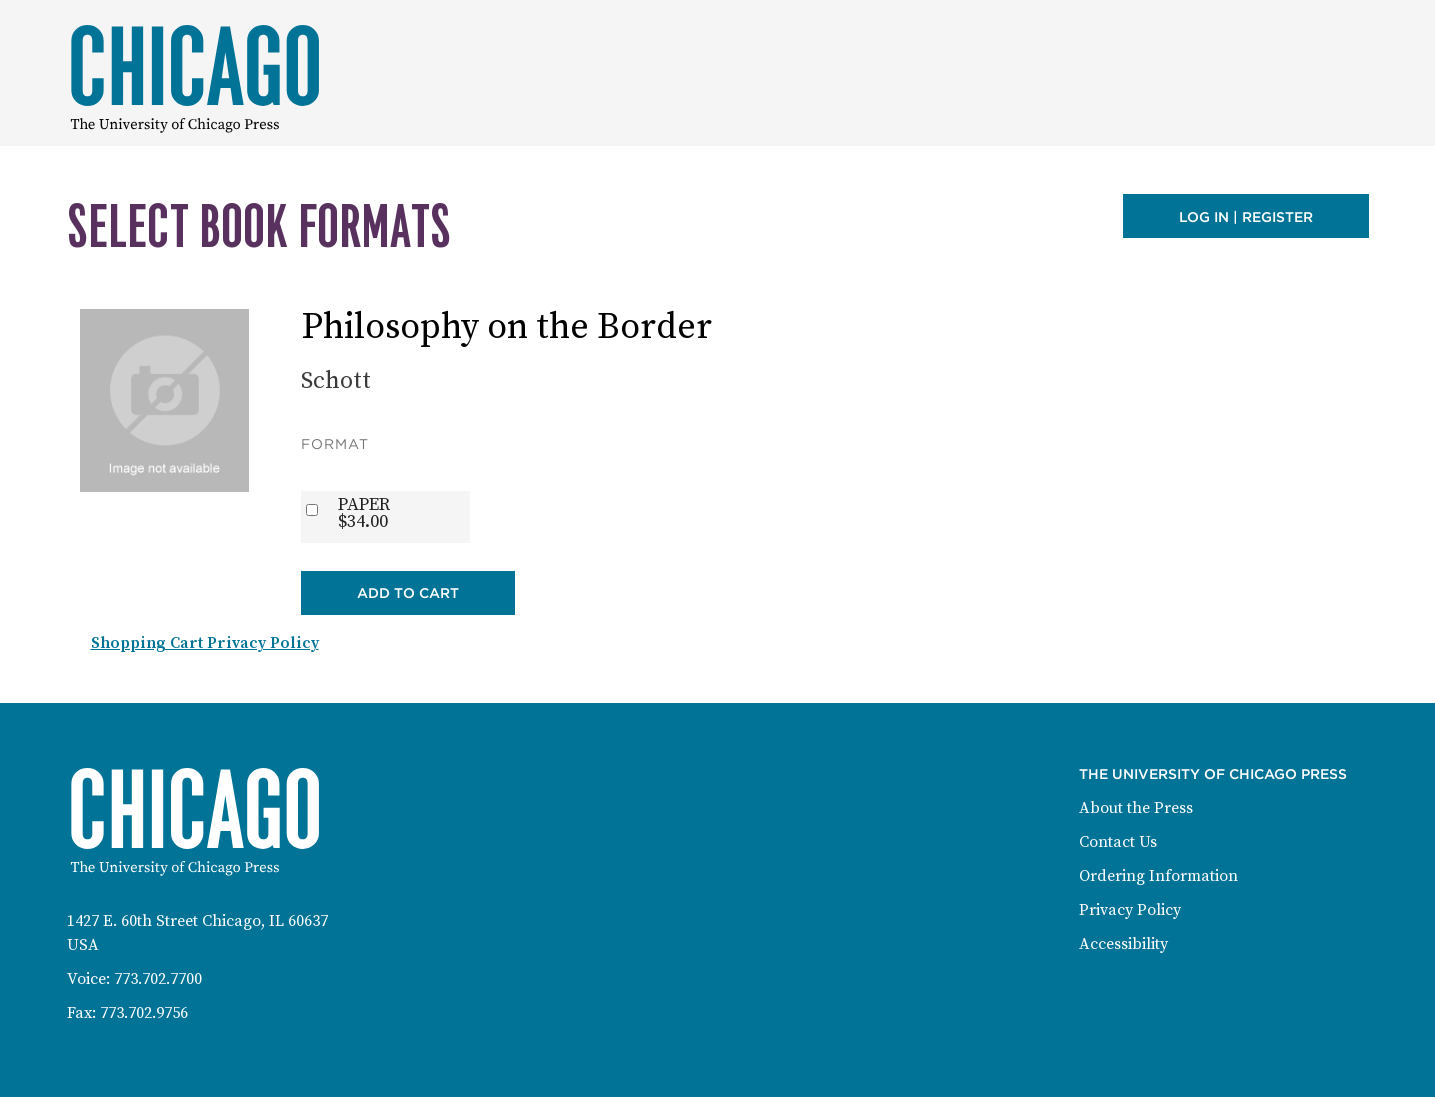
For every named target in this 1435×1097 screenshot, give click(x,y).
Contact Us (1118, 842)
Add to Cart (408, 593)
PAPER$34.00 (364, 513)
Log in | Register (1246, 217)
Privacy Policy (1130, 910)
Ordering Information (1158, 876)
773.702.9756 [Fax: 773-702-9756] (144, 1013)
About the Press (1136, 808)
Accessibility (1123, 944)
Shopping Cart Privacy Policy (205, 643)
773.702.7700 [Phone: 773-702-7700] (158, 979)
